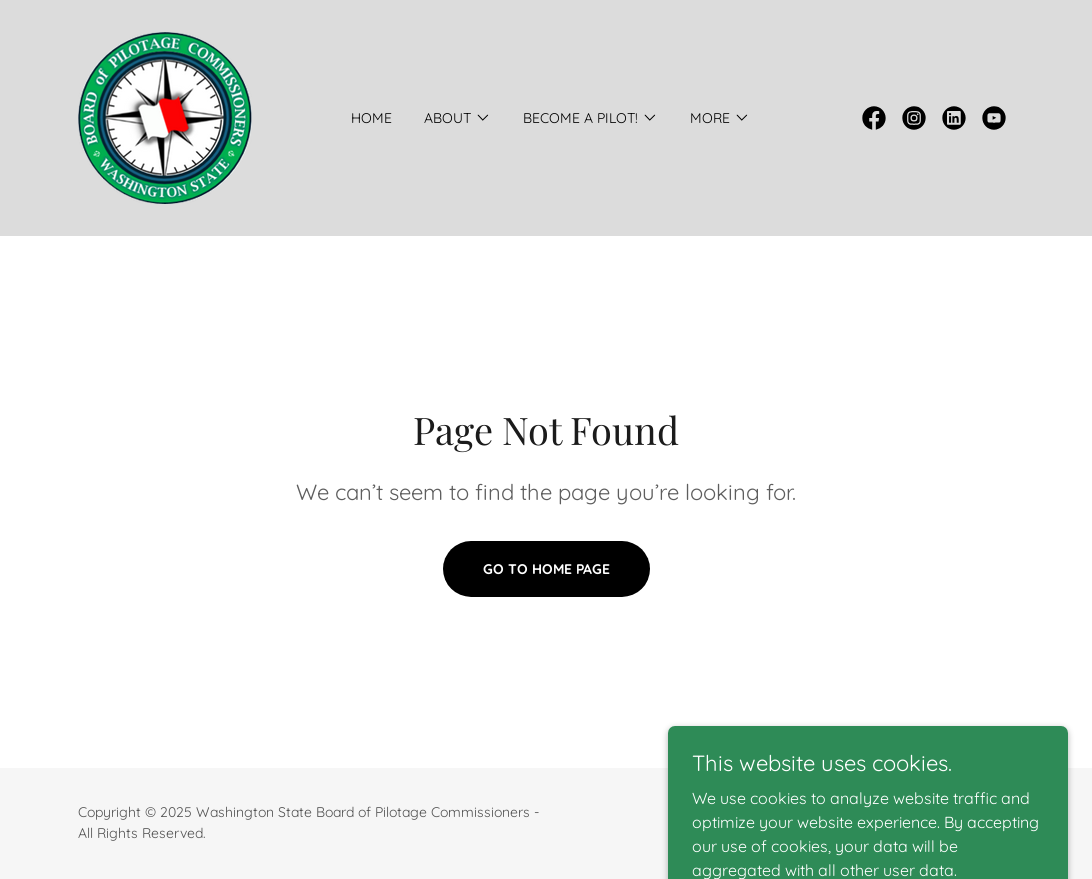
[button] (457, 118)
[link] (165, 116)
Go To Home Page (546, 569)
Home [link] (371, 118)
